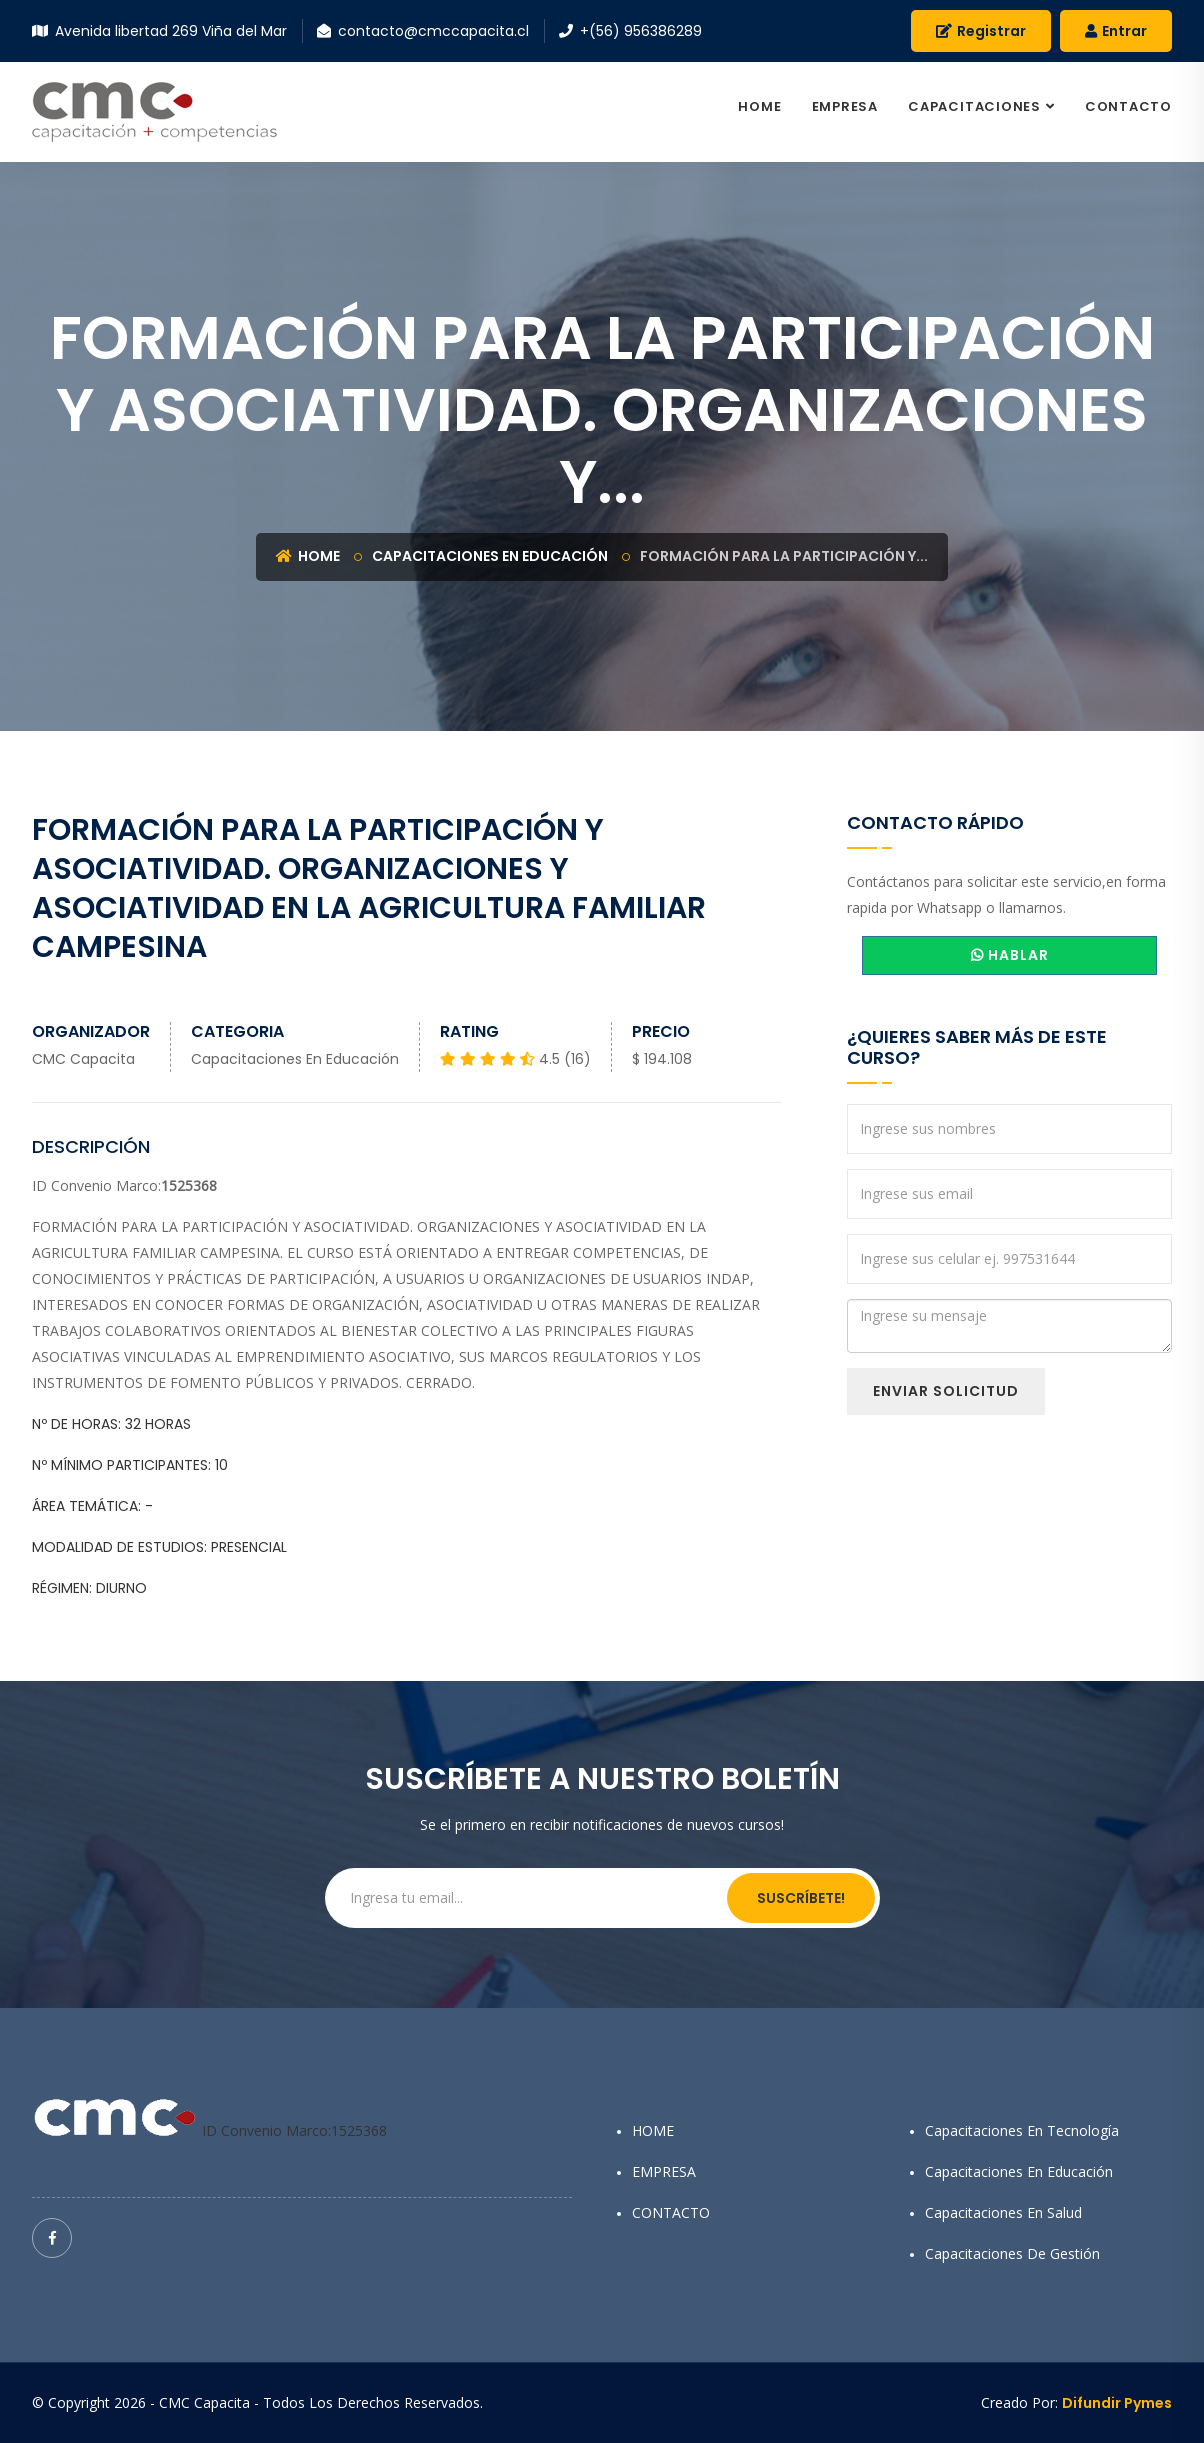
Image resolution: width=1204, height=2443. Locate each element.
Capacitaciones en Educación (490, 556)
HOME (759, 106)
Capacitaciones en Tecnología (1022, 2130)
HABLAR (1010, 955)
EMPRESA (845, 106)
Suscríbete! (801, 1898)
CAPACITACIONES (974, 106)
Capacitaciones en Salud (1003, 2212)
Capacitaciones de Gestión (1012, 2253)
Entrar (1116, 31)
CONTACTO (1128, 106)
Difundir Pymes (1117, 2403)
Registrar (981, 31)
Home (308, 556)
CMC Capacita (83, 1059)
